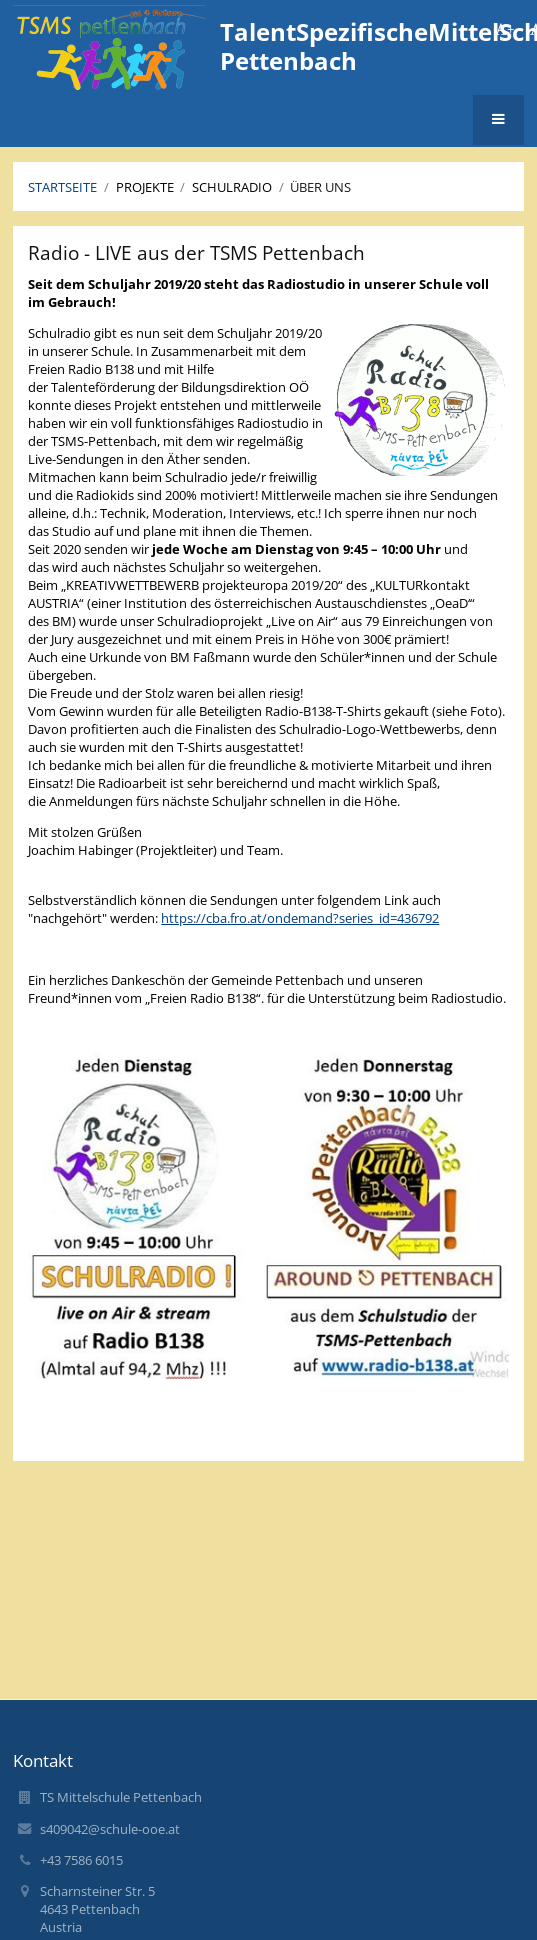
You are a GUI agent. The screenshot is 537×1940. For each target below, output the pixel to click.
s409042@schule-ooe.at (110, 1829)
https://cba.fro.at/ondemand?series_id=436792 (300, 918)
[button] (498, 120)
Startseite (62, 187)
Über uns (320, 187)
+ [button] (504, 29)
